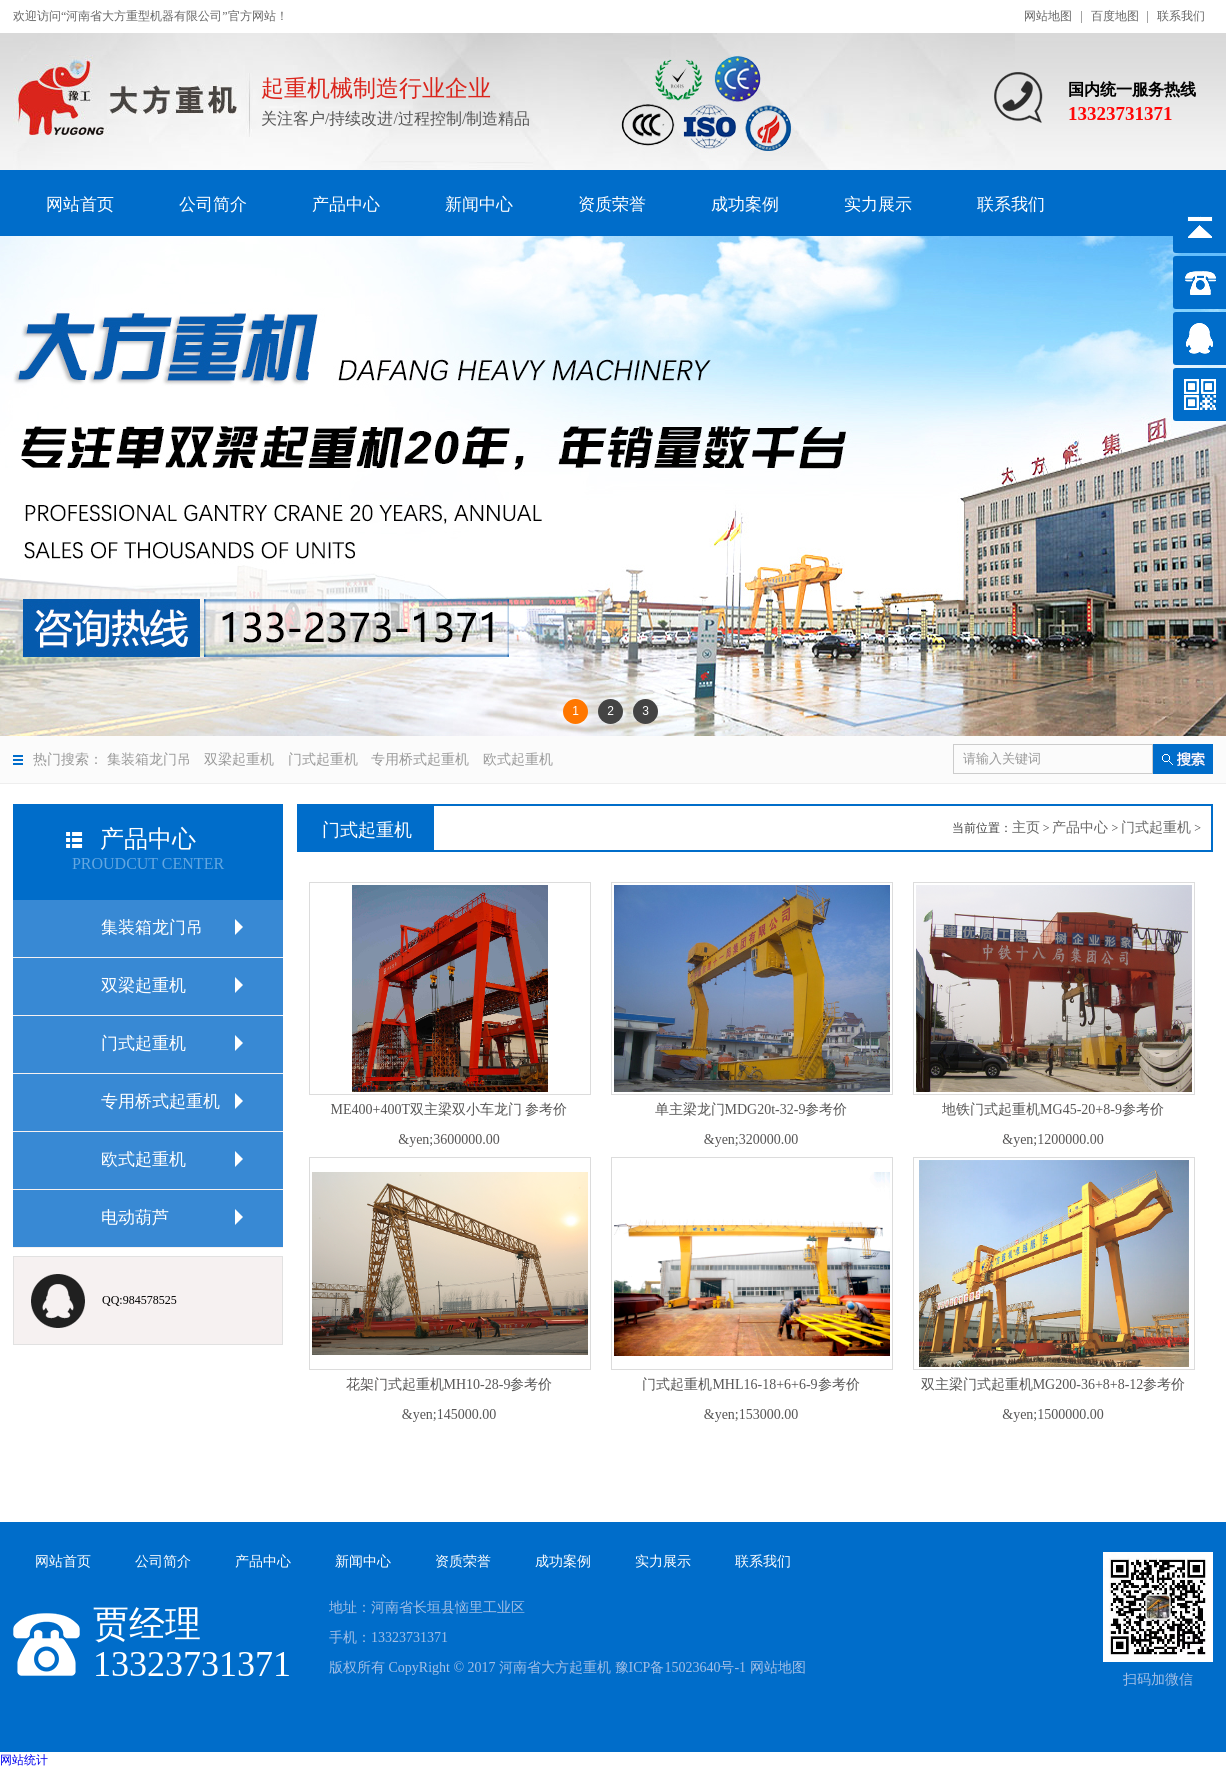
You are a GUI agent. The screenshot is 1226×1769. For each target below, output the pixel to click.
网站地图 (1048, 16)
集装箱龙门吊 (149, 759)
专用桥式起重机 (420, 759)
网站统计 (24, 1760)
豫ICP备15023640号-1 (680, 1667)
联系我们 (1181, 16)
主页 (1026, 827)
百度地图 (1115, 16)
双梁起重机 (239, 759)
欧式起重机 (518, 759)
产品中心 (1080, 827)
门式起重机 (323, 759)
